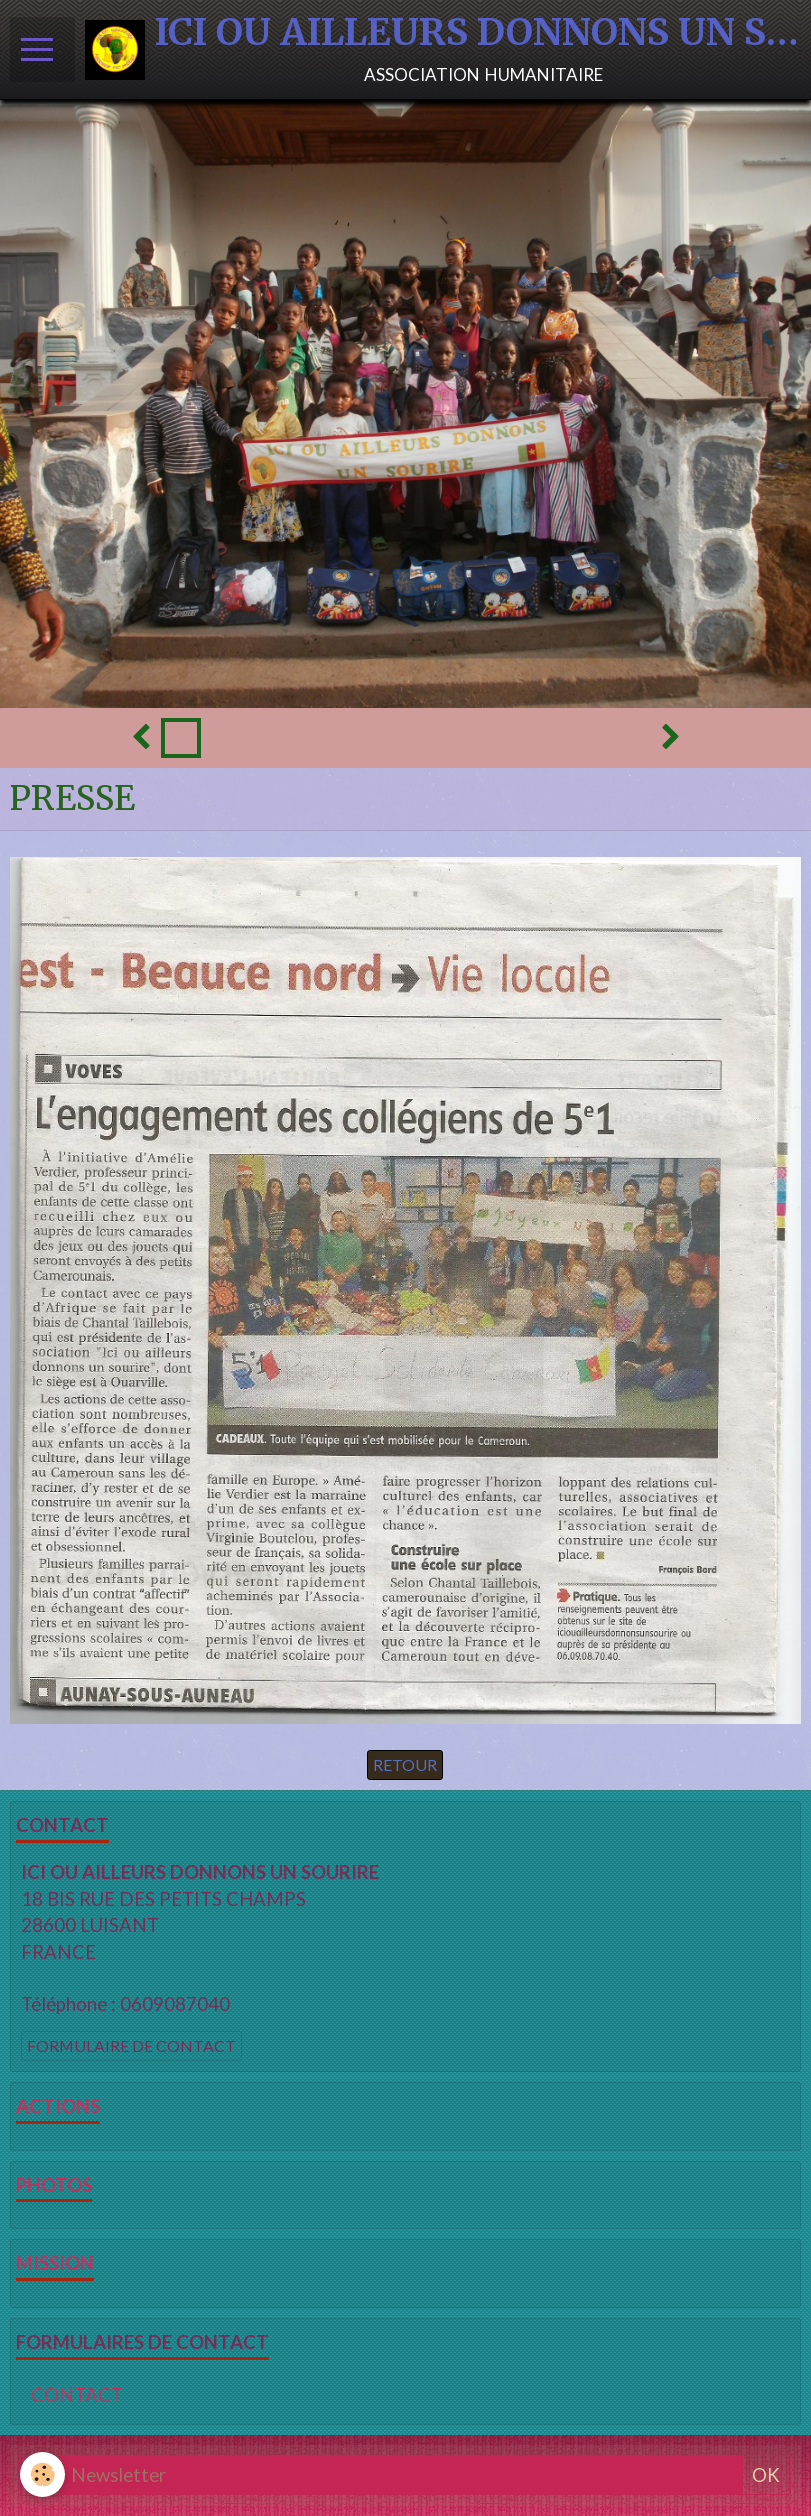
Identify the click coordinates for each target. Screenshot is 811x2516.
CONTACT (77, 2395)
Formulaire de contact (131, 2045)
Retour (405, 1764)
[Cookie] (42, 2474)
